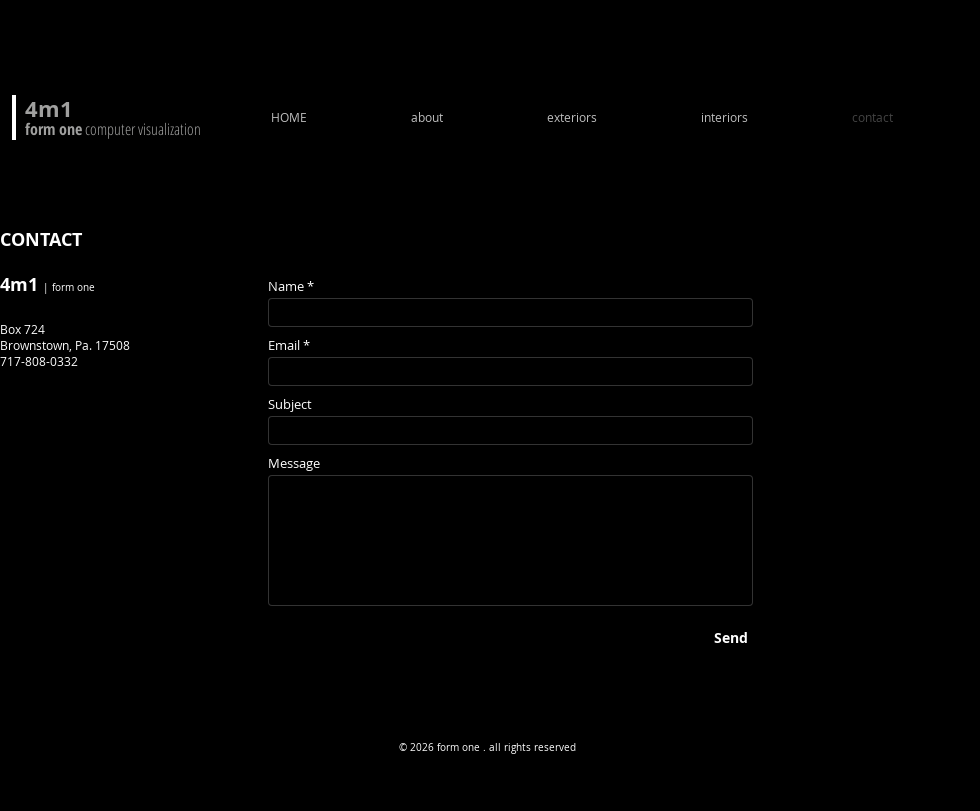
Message (294, 463)
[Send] (731, 638)
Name (286, 286)
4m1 (49, 108)
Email (284, 345)
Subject (290, 404)
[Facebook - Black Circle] (23, 658)
